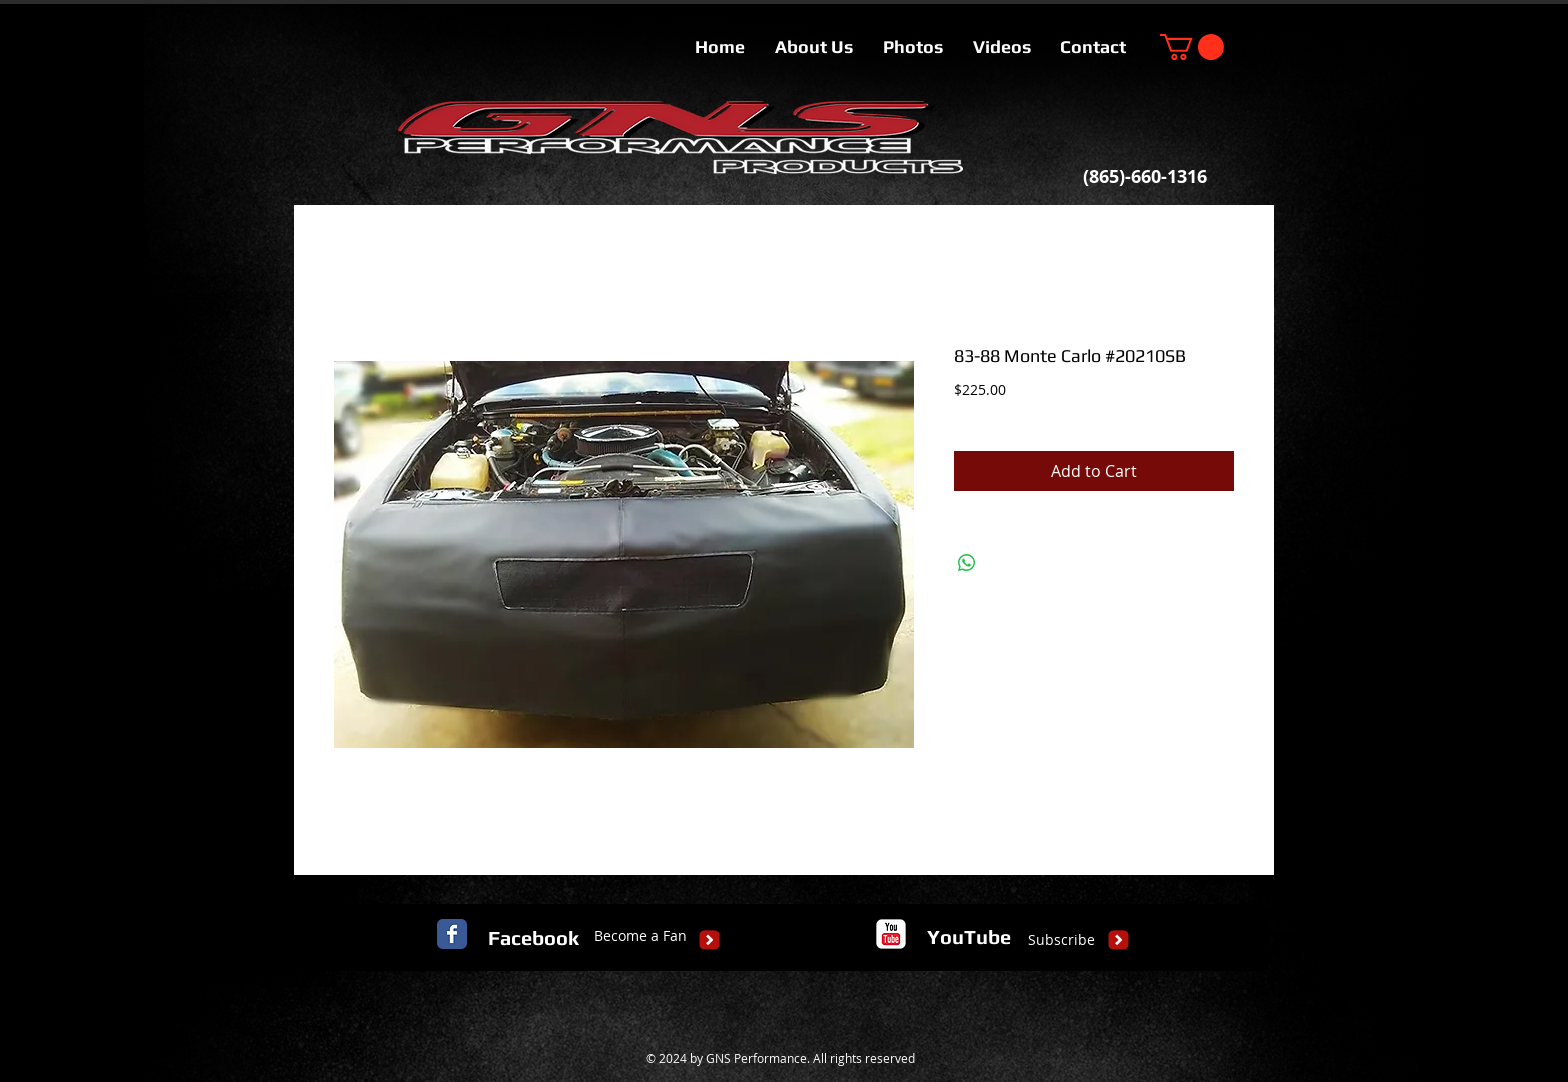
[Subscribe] (1061, 940)
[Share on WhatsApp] (967, 563)
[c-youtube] (891, 934)
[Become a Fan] (640, 936)
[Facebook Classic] (452, 934)
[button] (1192, 47)
